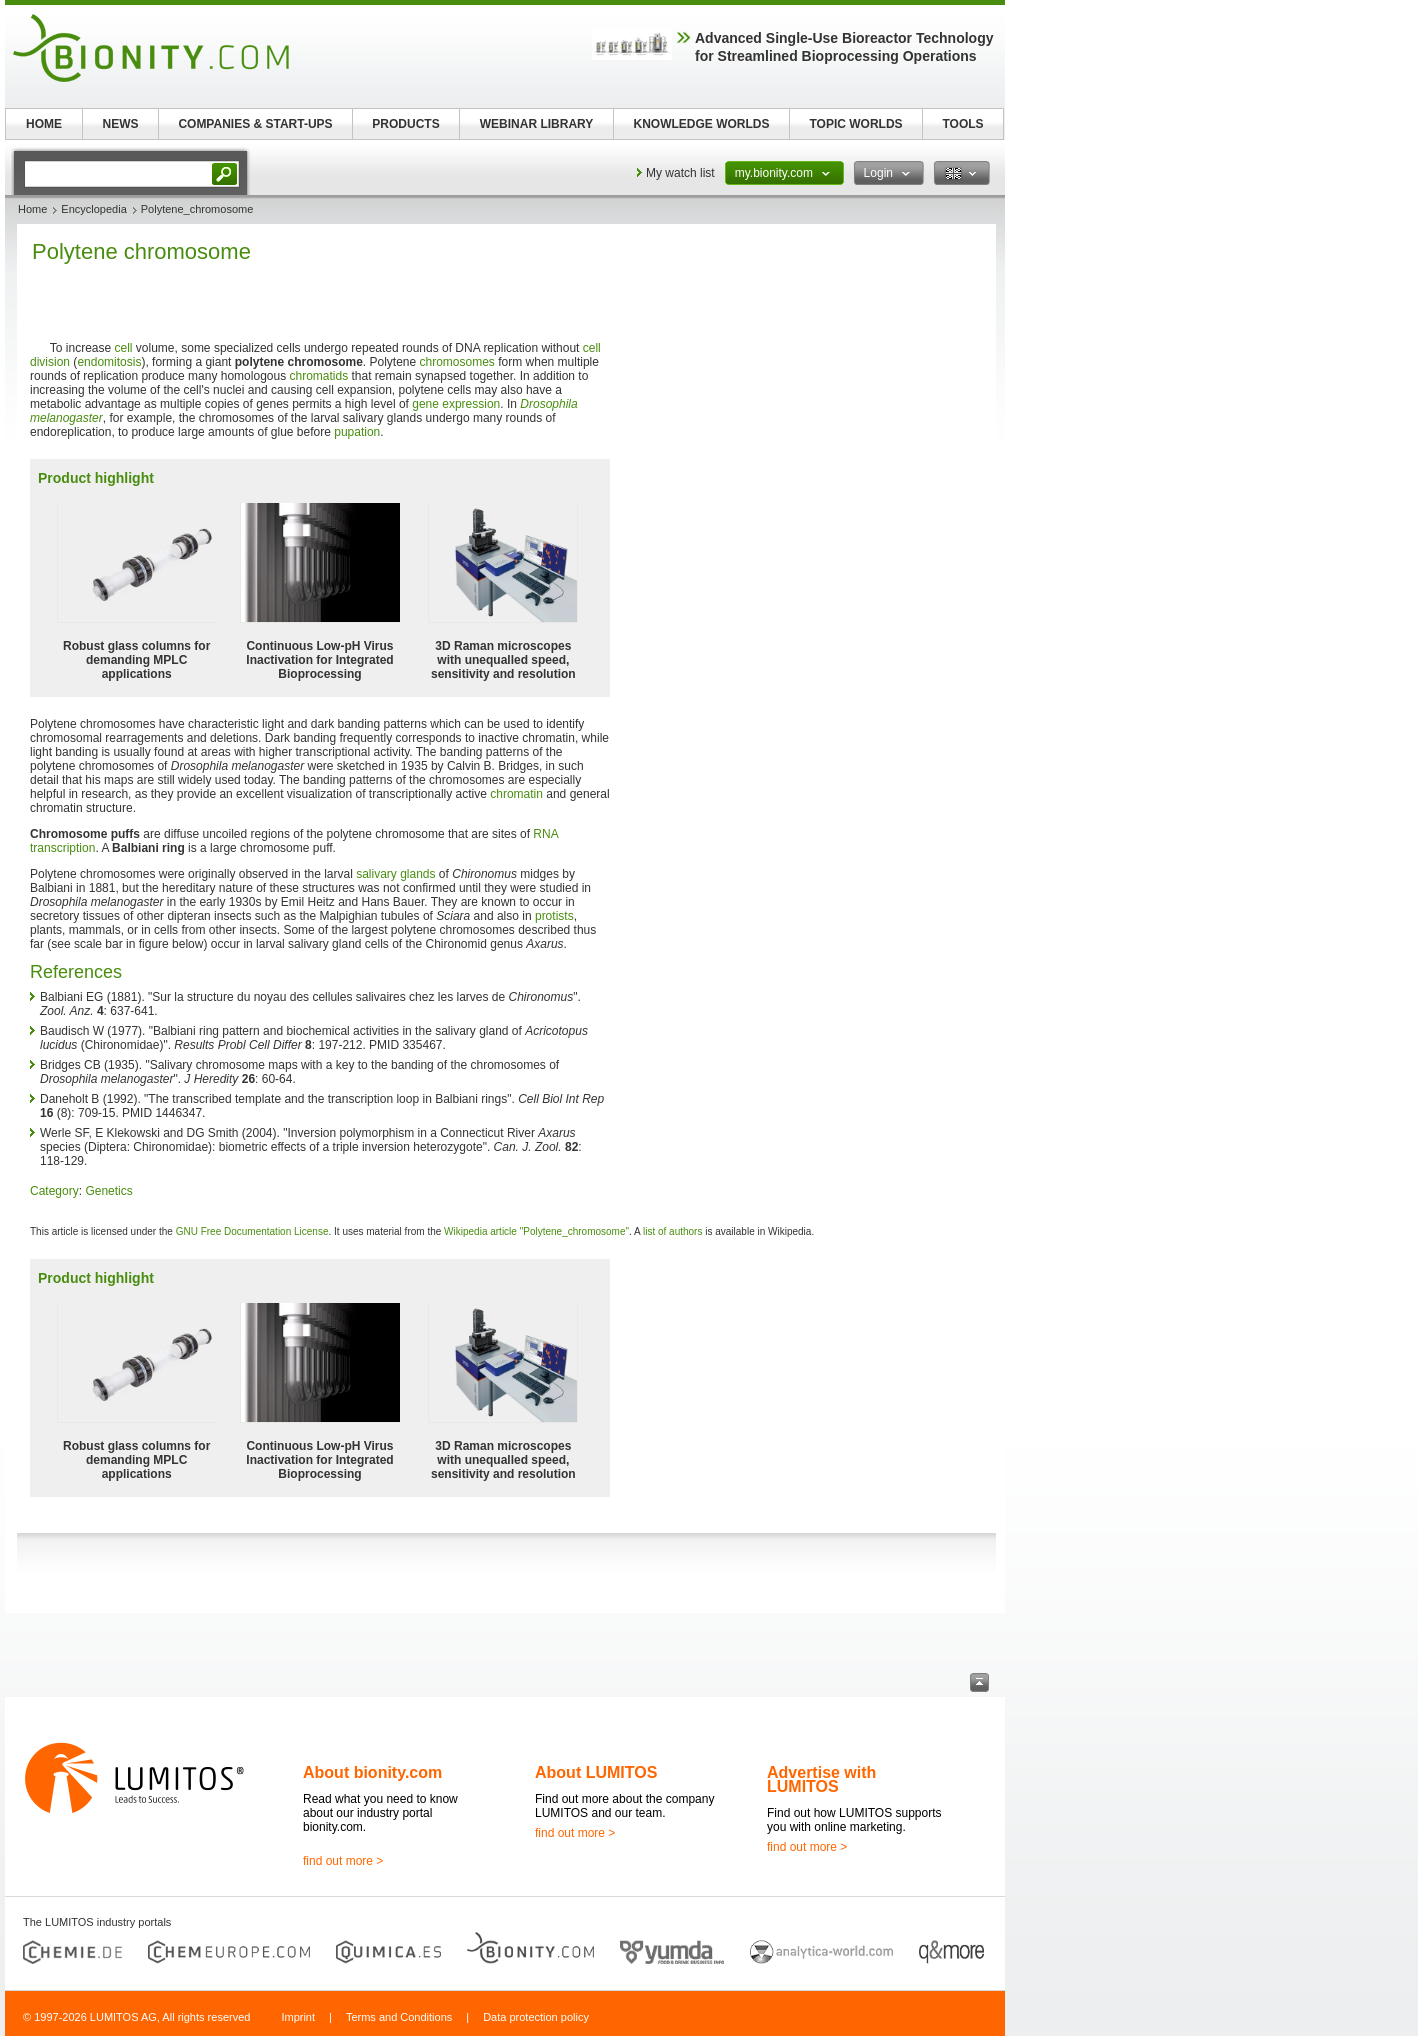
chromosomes (457, 362)
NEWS (121, 124)
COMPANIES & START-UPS (255, 124)
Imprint (298, 2017)
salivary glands (395, 874)
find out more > (343, 1861)
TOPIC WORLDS (855, 124)
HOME (44, 124)
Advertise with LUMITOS (821, 1779)
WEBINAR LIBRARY (537, 124)
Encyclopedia (93, 209)
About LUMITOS (596, 1772)
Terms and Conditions (399, 2017)
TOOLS (962, 124)
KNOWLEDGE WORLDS (702, 124)
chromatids (319, 376)
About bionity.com (372, 1772)
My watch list (680, 173)
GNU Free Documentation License (252, 1231)
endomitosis (109, 362)
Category (54, 1191)
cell (124, 348)
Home (32, 209)
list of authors (672, 1231)
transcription (62, 848)
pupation (357, 432)
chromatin (516, 794)
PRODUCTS (405, 124)
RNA (545, 834)
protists (554, 916)
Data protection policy (536, 2017)
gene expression (456, 404)
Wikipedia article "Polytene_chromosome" (536, 1231)
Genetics (108, 1191)
